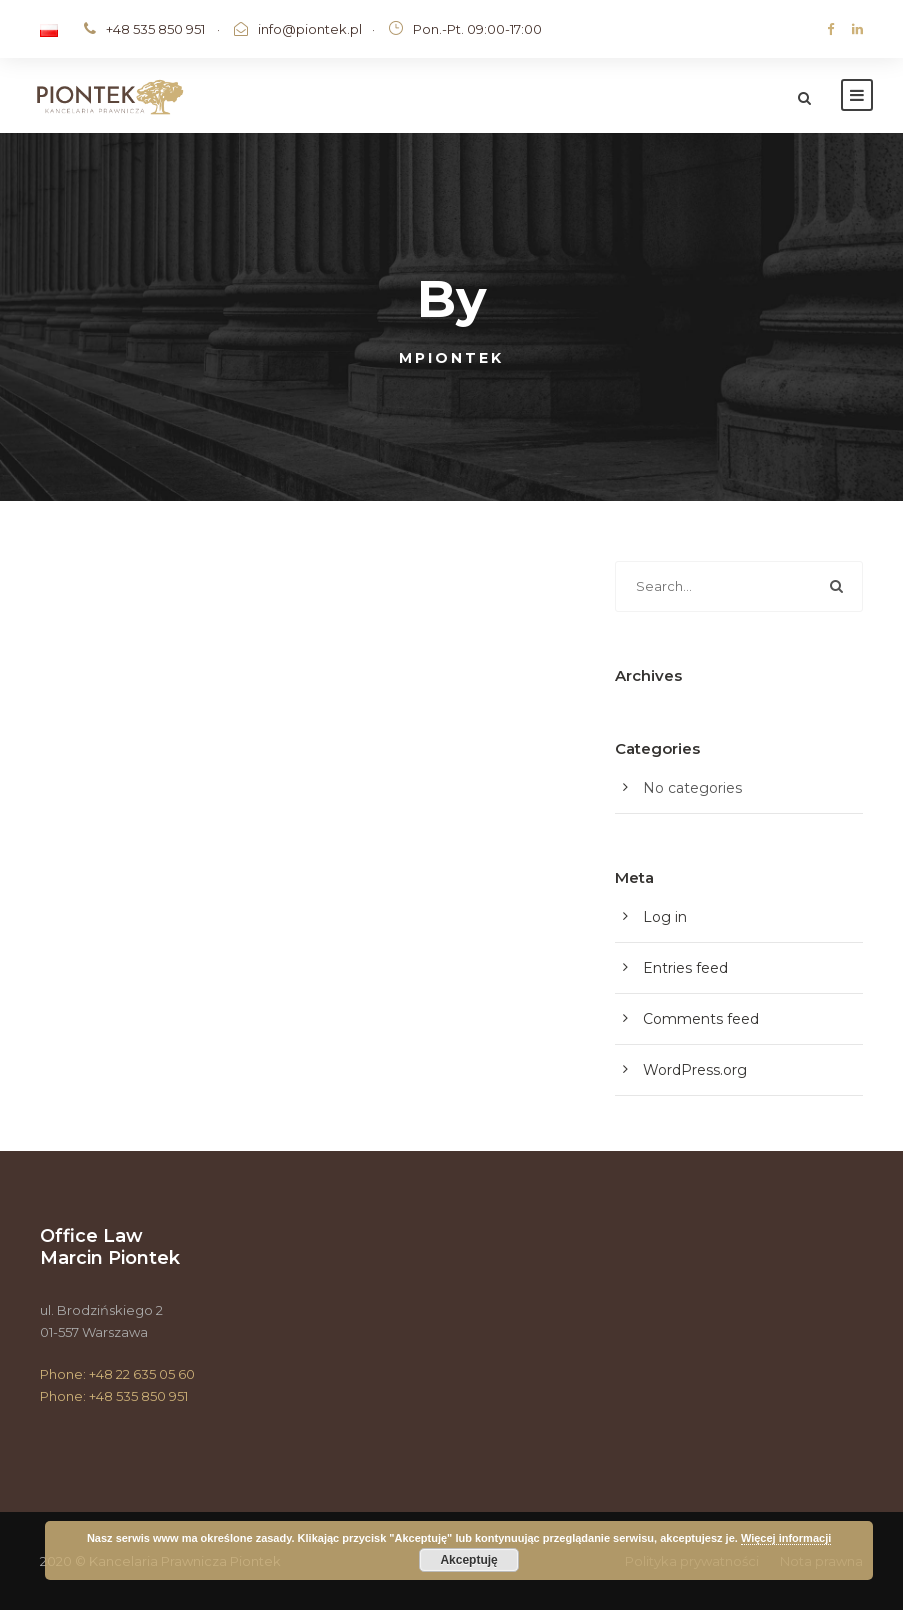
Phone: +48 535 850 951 (114, 1396)
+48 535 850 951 (155, 29)
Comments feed (701, 1019)
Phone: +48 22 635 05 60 (117, 1374)
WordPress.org (695, 1070)
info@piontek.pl (310, 29)
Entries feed (685, 968)
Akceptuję (468, 1560)
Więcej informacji (786, 1538)
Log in (665, 917)
